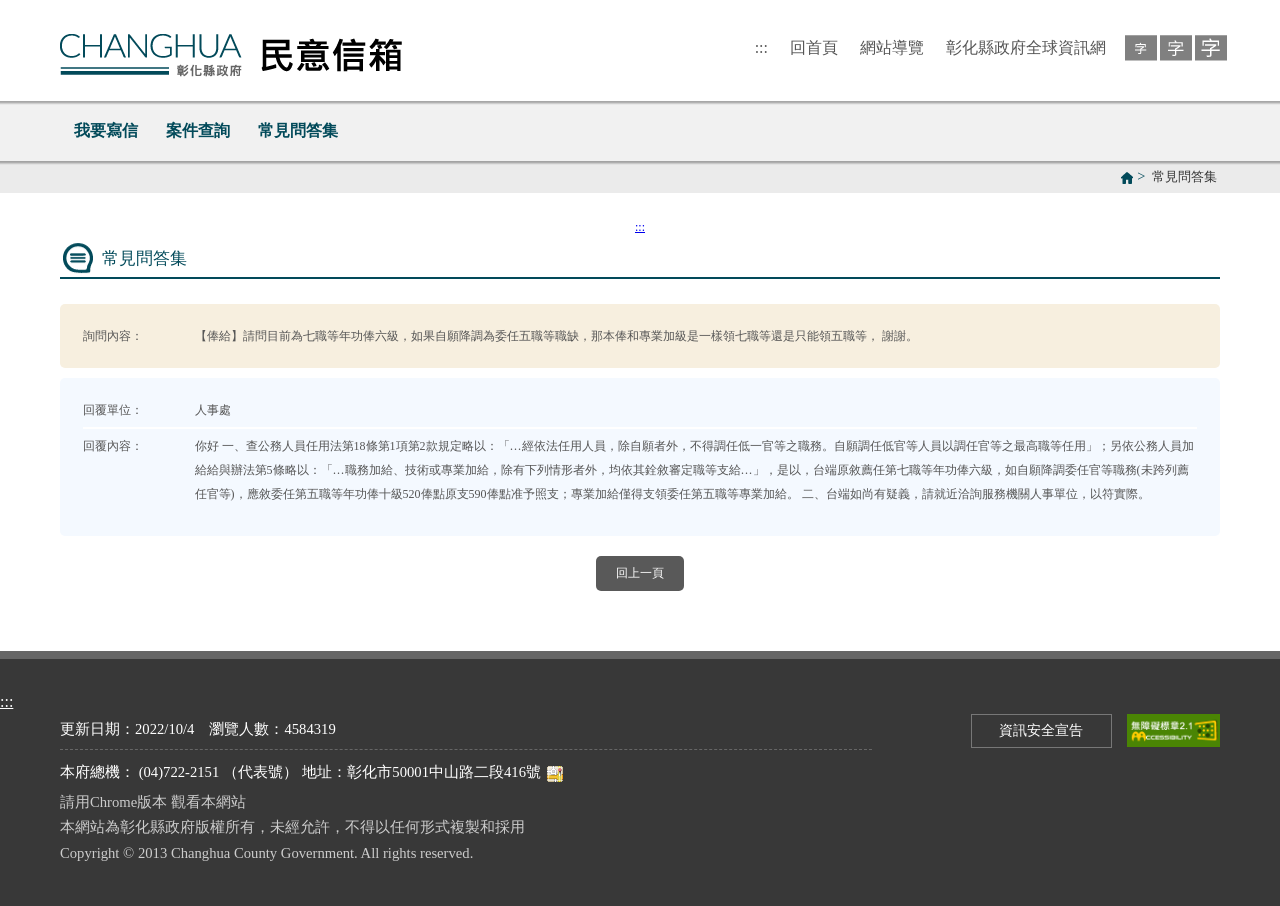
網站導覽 (892, 47)
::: (761, 47)
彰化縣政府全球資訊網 (1026, 47)
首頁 (1127, 178)
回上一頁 (640, 573)
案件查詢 (198, 130)
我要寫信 (106, 130)
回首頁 (814, 47)
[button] (1137, 46)
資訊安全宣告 (1041, 730)
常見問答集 (298, 130)
